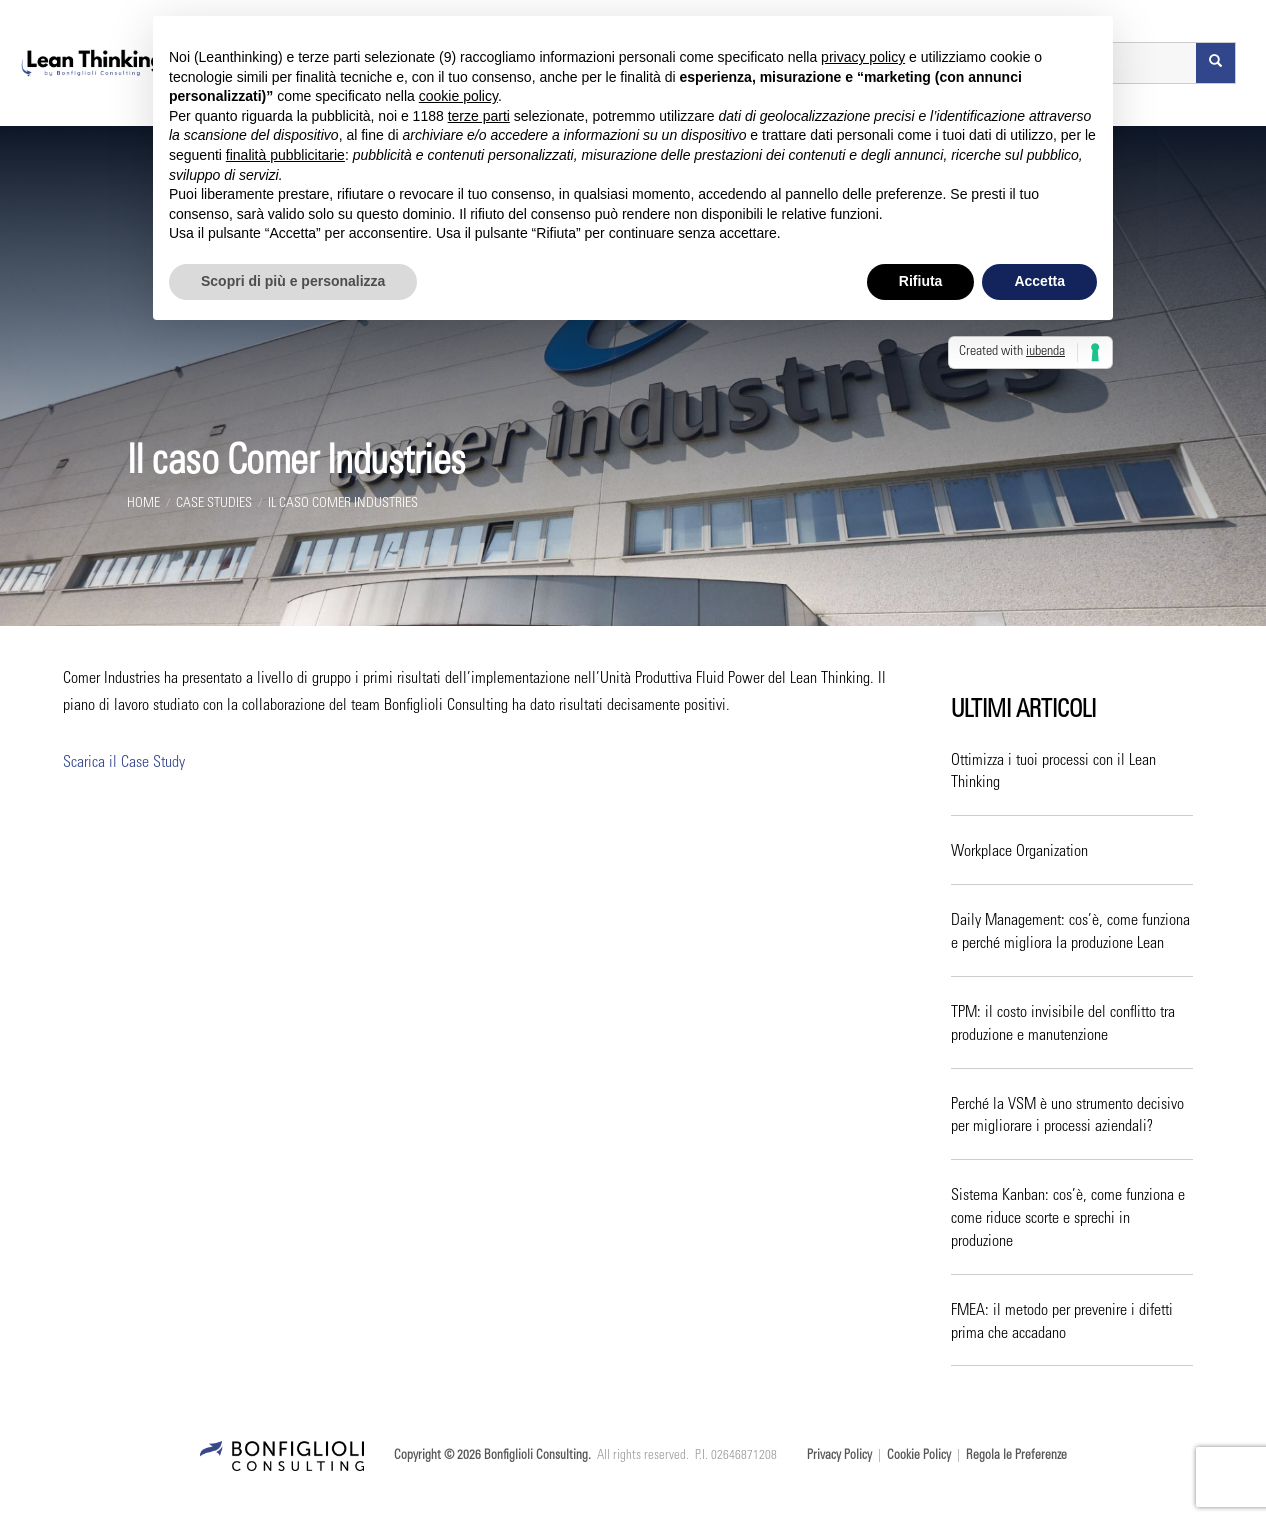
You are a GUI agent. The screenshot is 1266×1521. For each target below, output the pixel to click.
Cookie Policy (919, 1456)
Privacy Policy (839, 1456)
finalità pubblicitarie (285, 155)
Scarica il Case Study (124, 763)
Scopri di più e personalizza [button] (293, 281)
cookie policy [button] (458, 96)
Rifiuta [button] (921, 281)
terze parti (479, 116)
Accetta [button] (1039, 281)
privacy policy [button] (863, 57)
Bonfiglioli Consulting (536, 1456)
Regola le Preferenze (1016, 1456)
